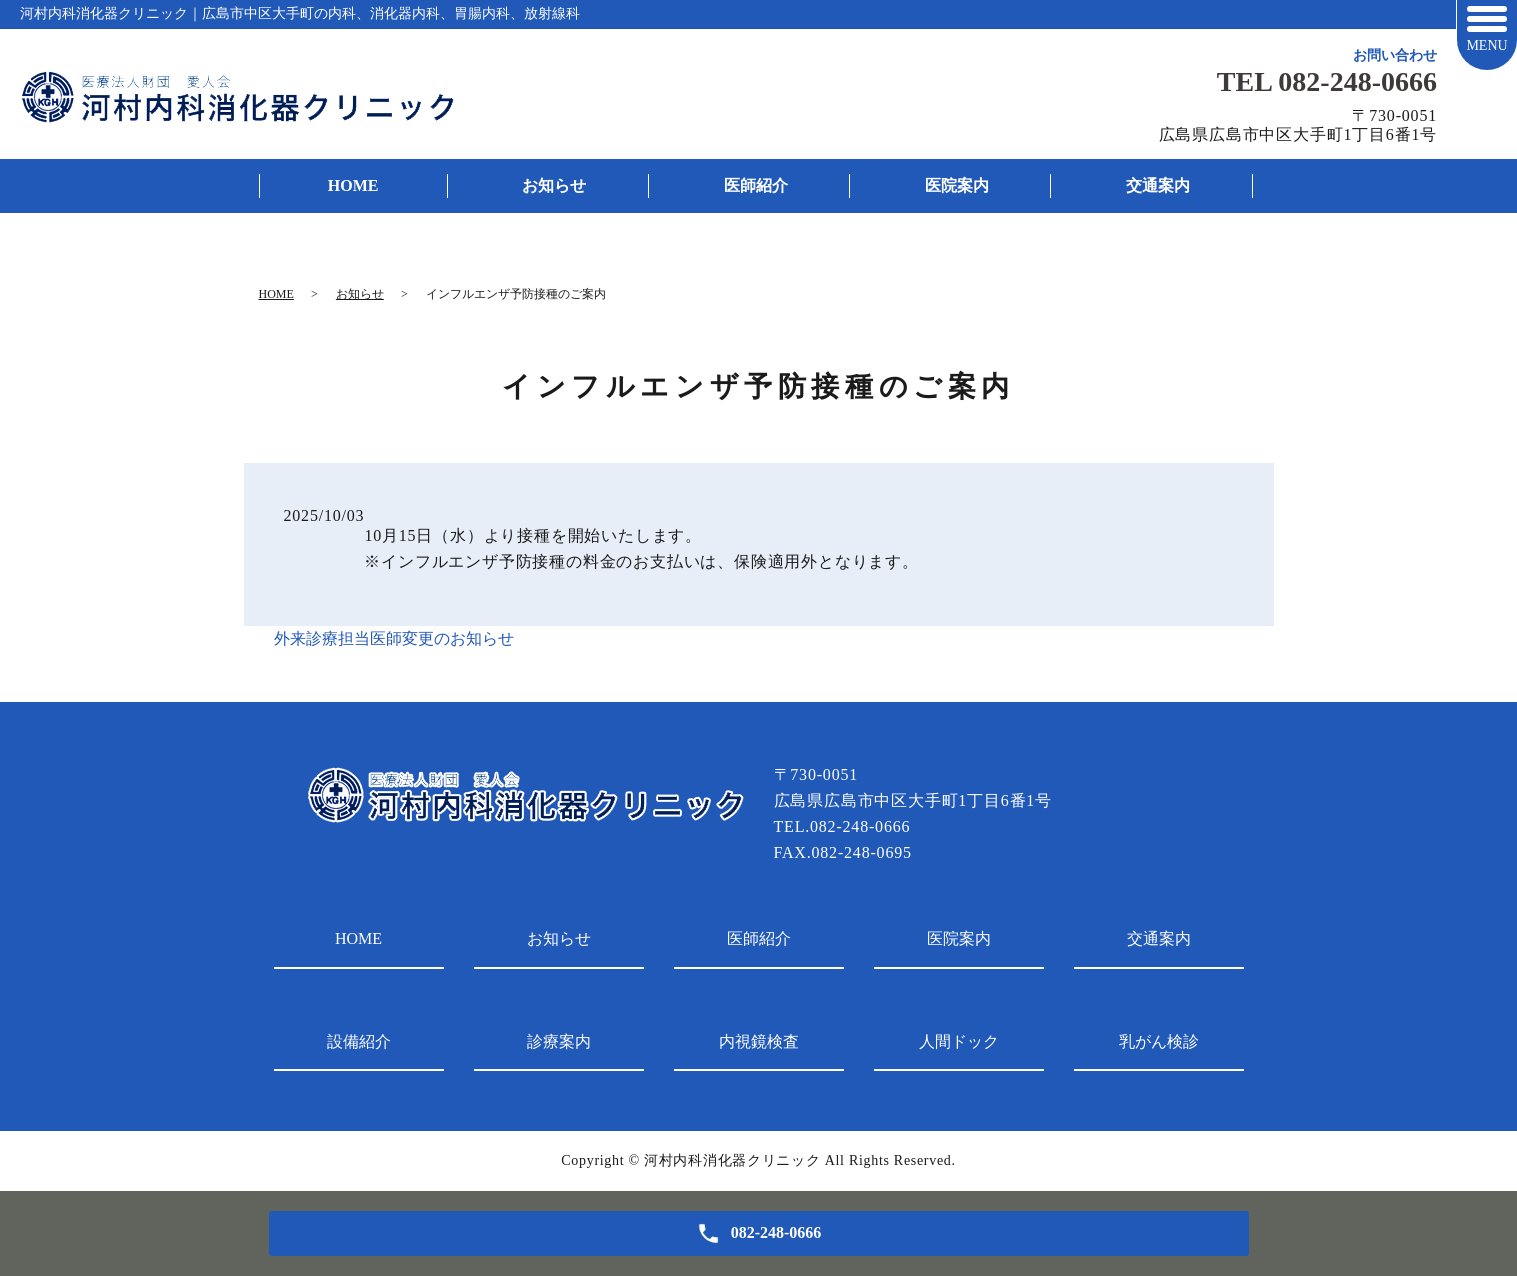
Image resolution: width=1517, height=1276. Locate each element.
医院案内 (957, 185)
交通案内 (1158, 185)
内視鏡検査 (759, 1041)
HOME (353, 185)
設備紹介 (359, 1041)
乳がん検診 (1159, 1041)
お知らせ (554, 185)
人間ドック (959, 1041)
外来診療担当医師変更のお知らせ (394, 638)
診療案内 (559, 1041)
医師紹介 (756, 185)
